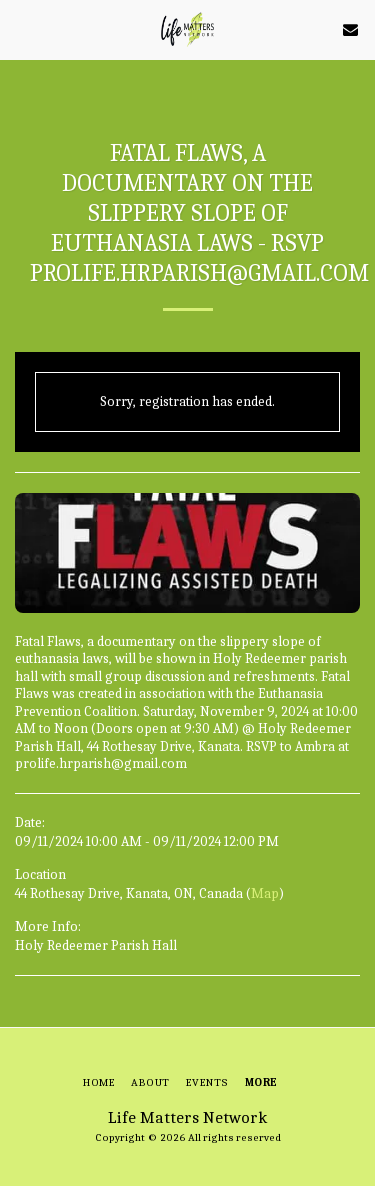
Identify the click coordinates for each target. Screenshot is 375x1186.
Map (265, 893)
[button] (22, 28)
